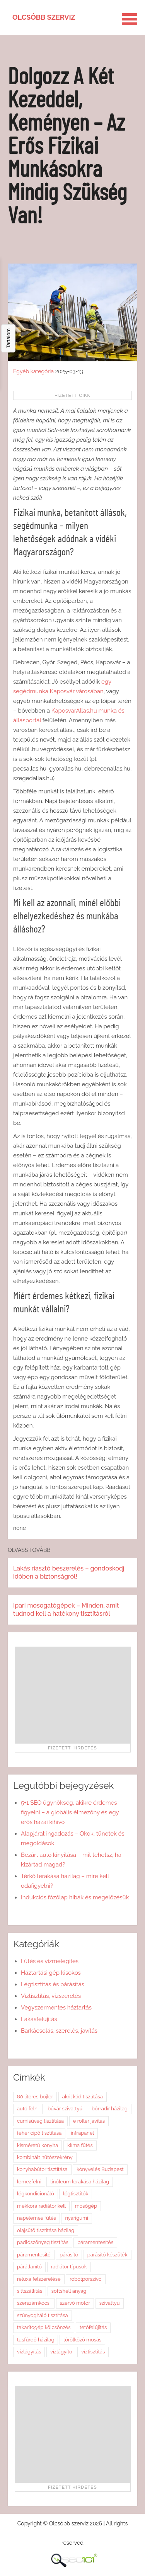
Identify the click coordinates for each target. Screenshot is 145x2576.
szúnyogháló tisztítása (42, 2315)
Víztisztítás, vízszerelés (51, 1995)
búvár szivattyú (65, 2109)
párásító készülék (107, 2255)
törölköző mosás (82, 2340)
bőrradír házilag (110, 2109)
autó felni (28, 2109)
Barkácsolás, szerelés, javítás (59, 2030)
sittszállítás (29, 2291)
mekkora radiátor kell (41, 2206)
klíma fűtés (80, 2145)
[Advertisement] (73, 1695)
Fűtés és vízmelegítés (49, 1961)
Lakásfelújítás (39, 2019)
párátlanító (29, 2267)
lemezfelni (29, 2182)
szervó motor (75, 2303)
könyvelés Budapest (100, 2169)
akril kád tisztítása (82, 2097)
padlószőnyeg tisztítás (42, 2242)
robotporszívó (85, 2279)
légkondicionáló (35, 2194)
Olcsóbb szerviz (43, 17)
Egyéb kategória (33, 371)
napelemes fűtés (36, 2218)
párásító (69, 2255)
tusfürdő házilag (35, 2340)
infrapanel (82, 2133)
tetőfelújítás (93, 2327)
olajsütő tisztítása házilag (45, 2230)
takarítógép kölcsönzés (43, 2327)
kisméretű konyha (37, 2145)
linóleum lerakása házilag (79, 2182)
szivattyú (109, 2303)
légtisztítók (75, 2194)
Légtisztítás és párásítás (52, 1984)
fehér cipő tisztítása (39, 2133)
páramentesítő (34, 2255)
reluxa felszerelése (39, 2279)
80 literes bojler (35, 2097)
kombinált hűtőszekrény (45, 2157)
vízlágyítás (29, 2352)
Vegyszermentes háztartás (56, 2007)
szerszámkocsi (34, 2303)
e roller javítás (89, 2121)
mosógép (86, 2206)
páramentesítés (95, 2242)
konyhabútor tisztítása (42, 2169)
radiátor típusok (69, 2267)
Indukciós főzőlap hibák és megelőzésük (75, 1897)
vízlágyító (61, 2352)
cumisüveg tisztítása (40, 2121)
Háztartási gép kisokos (51, 1972)
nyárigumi (76, 2218)
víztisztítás (93, 2352)
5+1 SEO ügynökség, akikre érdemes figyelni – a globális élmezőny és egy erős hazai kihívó (70, 1812)
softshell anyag (69, 2291)
